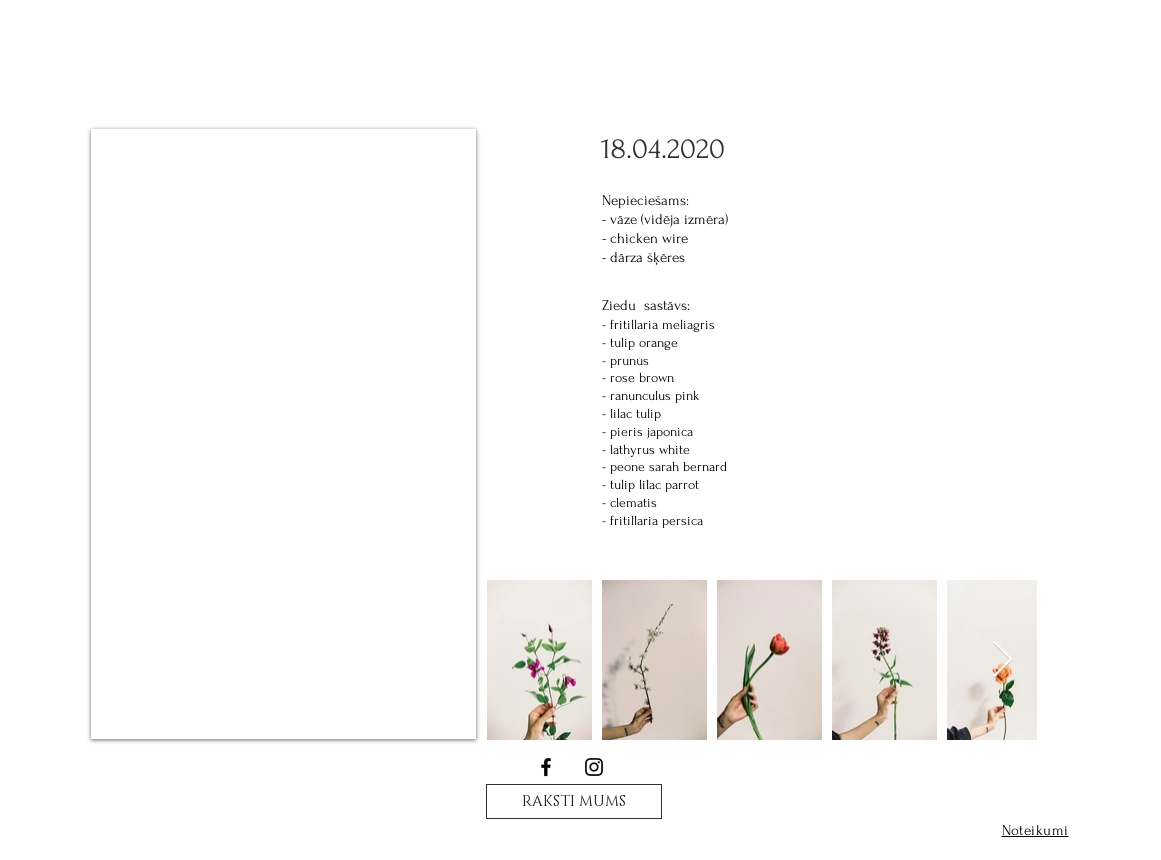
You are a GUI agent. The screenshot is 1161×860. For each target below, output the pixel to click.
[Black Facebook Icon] (546, 767)
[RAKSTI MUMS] (574, 801)
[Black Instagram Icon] (594, 767)
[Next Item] (1002, 660)
